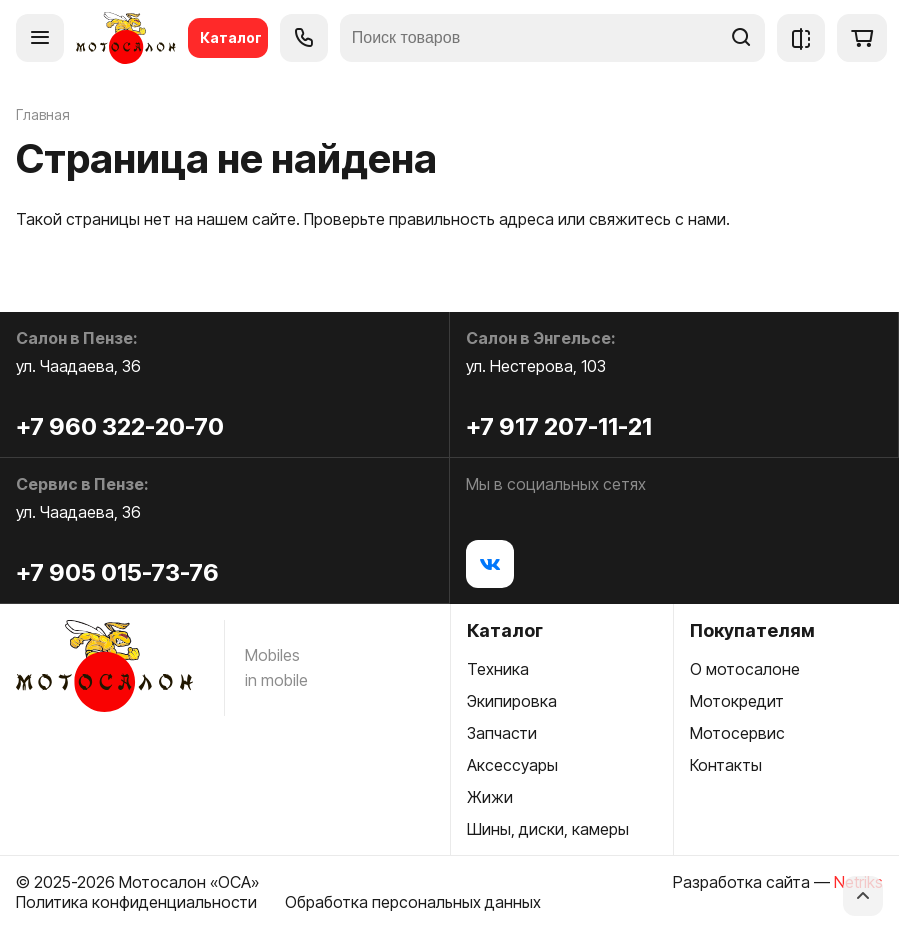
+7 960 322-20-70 (120, 426)
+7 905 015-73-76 (117, 572)
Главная (43, 114)
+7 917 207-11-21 (559, 426)
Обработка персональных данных (413, 902)
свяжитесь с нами (657, 219)
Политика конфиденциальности (136, 902)
